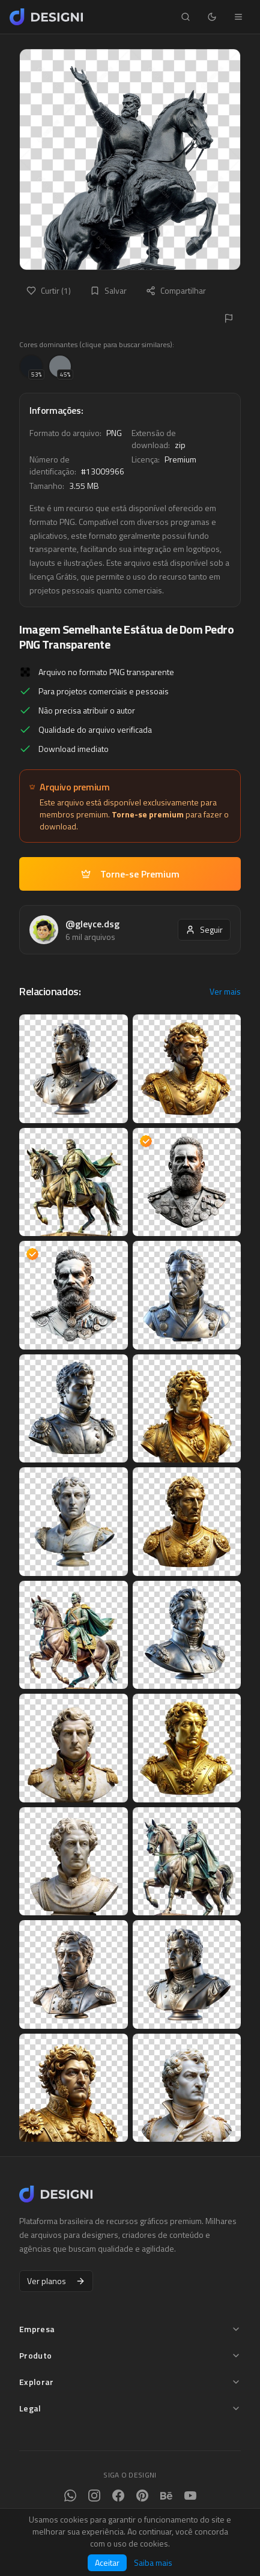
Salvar (108, 290)
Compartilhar (176, 290)
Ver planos (56, 2280)
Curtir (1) (48, 290)
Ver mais (225, 992)
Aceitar (107, 2562)
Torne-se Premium (130, 874)
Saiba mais (153, 2563)
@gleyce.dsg (92, 924)
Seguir (204, 929)
